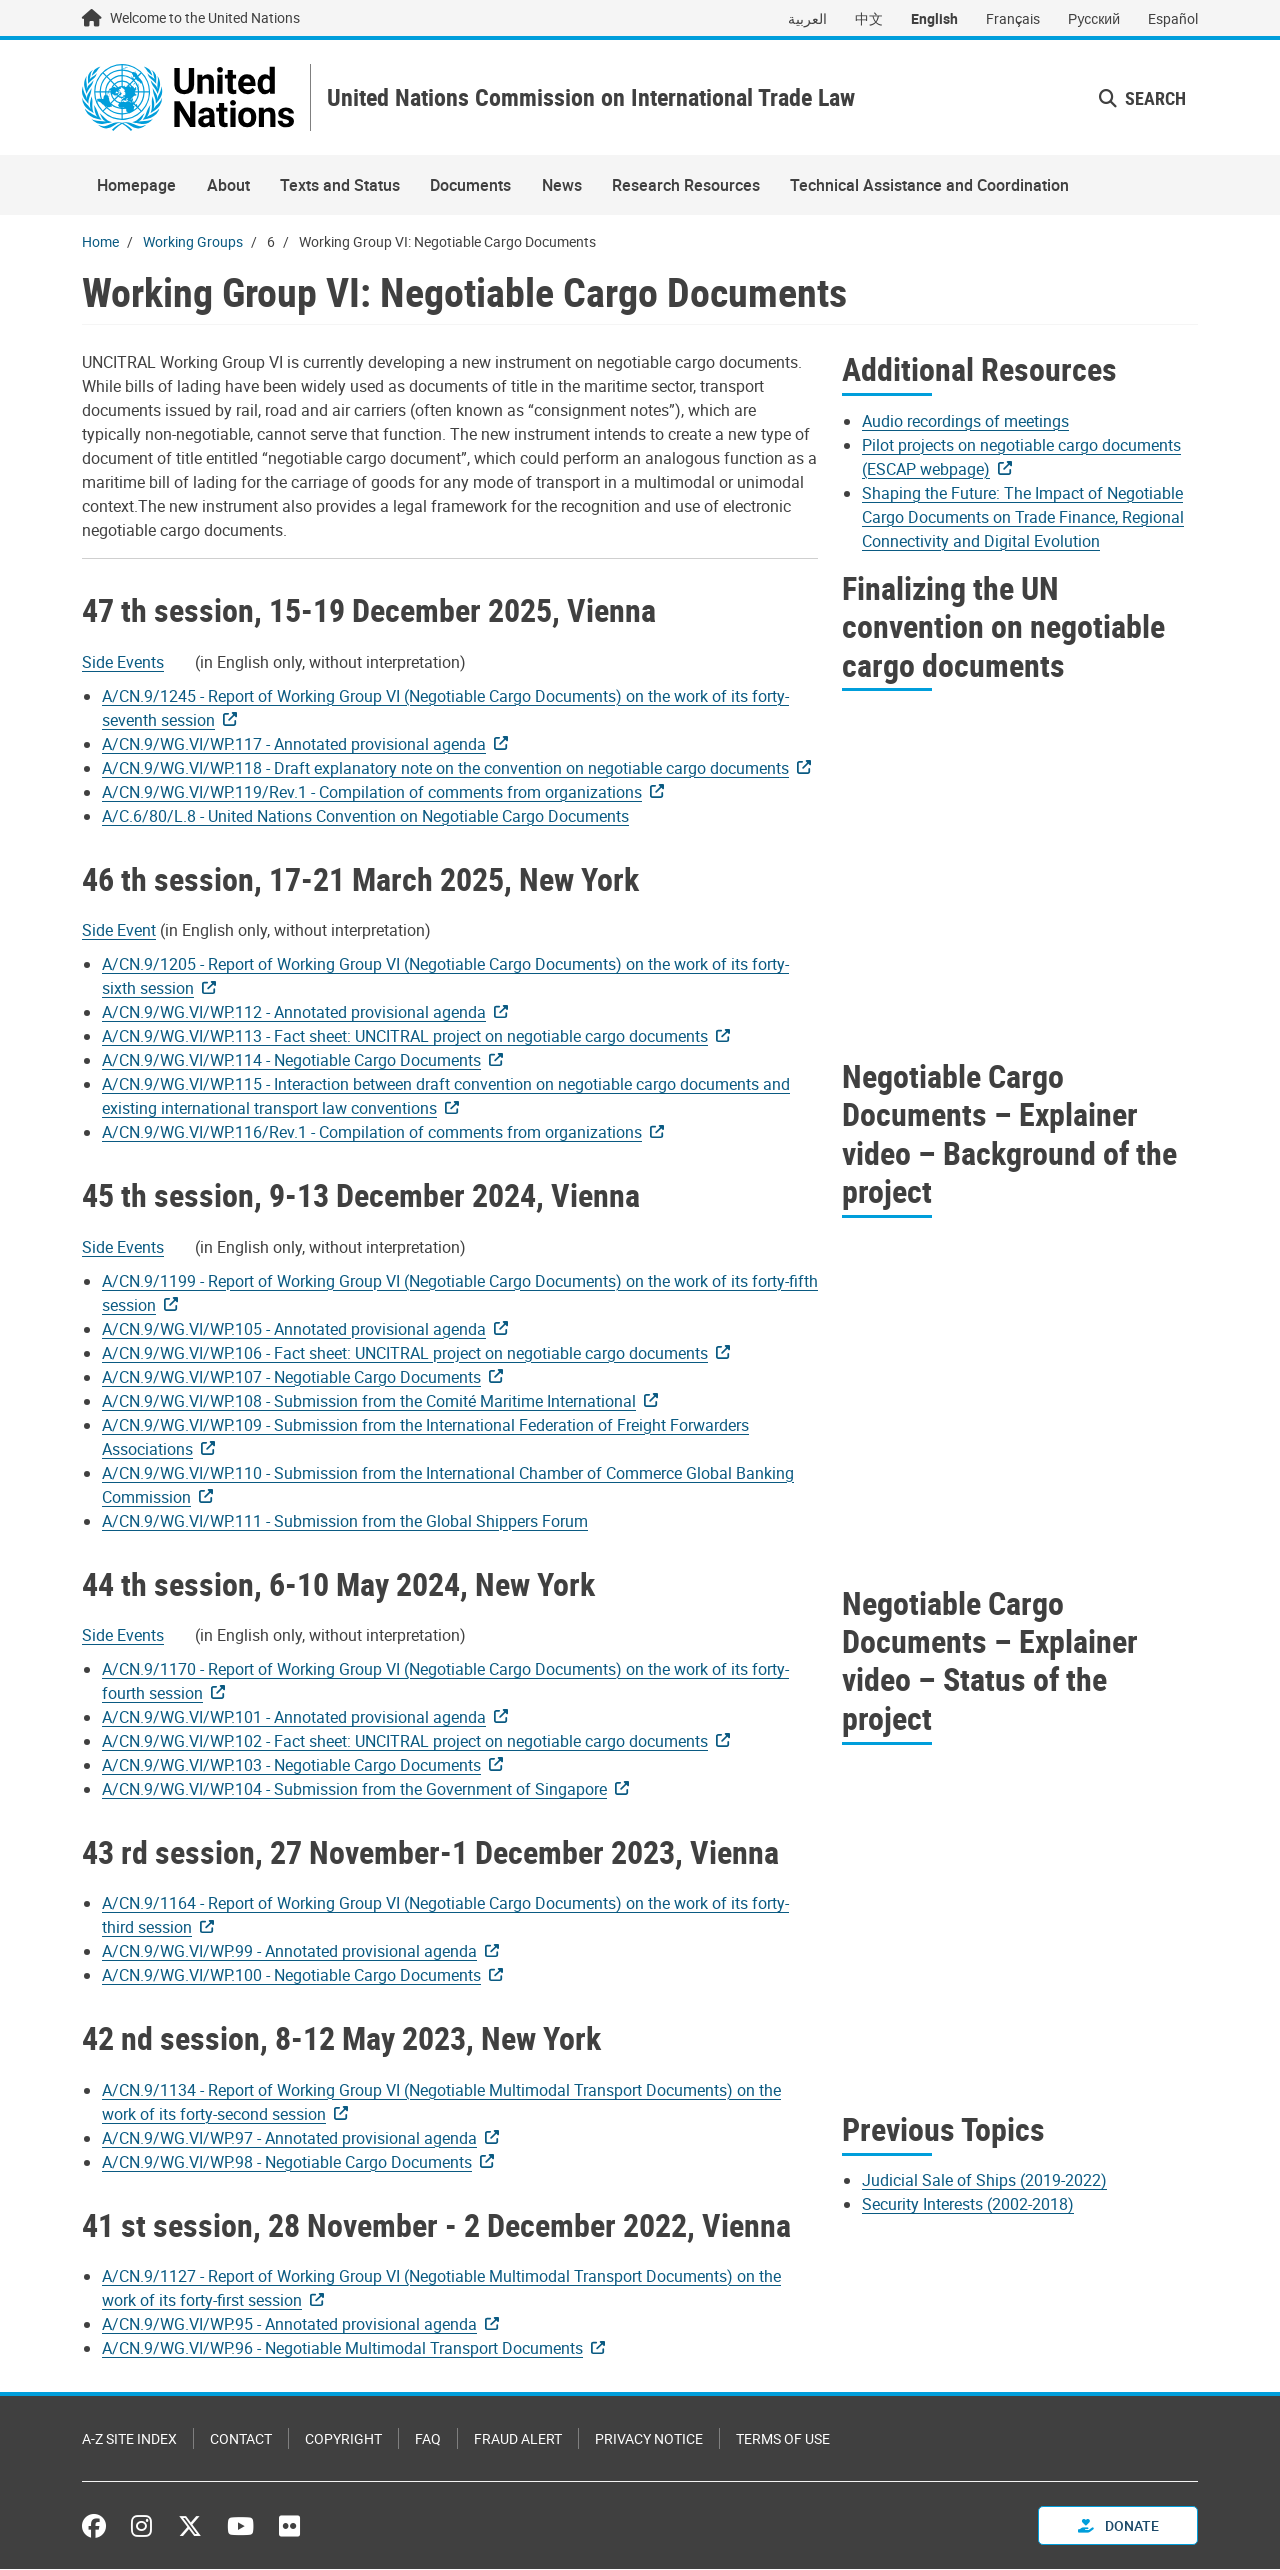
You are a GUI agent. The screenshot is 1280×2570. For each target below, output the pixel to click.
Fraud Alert (518, 2439)
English (934, 18)
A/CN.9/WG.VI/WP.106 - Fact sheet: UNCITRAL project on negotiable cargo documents (405, 1353)
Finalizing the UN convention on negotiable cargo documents (1003, 626)
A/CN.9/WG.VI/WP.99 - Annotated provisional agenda (289, 1952)
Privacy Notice (649, 2439)
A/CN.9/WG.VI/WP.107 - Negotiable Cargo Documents (291, 1377)
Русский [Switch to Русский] (1094, 18)
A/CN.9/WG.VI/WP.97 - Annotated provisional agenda (289, 2138)
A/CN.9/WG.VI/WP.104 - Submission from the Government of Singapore (354, 1790)
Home (100, 242)
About (228, 186)
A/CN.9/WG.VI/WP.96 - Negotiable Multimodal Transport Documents (342, 2349)
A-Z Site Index (129, 2439)
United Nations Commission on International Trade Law (594, 98)
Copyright (343, 2439)
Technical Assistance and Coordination (929, 186)
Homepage (136, 186)
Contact (241, 2439)
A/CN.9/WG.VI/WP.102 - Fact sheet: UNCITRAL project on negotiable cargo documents (405, 1742)
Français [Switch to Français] (1013, 18)
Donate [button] (1118, 2526)
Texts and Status (340, 186)
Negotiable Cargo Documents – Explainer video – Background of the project (1009, 1134)
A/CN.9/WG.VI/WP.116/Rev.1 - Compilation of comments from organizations (372, 1133)
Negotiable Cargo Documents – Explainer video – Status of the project (990, 1660)
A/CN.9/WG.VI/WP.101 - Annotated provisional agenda (294, 1718)
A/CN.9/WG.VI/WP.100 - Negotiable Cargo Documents (291, 1976)
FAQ (428, 2439)
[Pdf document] (136, 662)
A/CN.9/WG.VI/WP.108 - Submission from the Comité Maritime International (369, 1401)
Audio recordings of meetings (965, 421)
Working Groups (193, 242)
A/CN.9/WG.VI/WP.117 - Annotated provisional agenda (294, 744)
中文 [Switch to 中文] (869, 18)
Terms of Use (783, 2439)
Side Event (119, 931)
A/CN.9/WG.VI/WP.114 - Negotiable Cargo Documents (291, 1061)
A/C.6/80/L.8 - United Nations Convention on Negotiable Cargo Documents (365, 816)
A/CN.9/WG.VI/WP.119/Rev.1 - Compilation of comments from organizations (372, 792)
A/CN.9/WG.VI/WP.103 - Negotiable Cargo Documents (291, 1766)
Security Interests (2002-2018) (968, 2205)
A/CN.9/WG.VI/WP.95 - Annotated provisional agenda (289, 2325)
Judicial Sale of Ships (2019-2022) (984, 2181)
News (562, 186)
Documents (470, 186)
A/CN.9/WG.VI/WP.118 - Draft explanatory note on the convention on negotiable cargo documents (445, 768)
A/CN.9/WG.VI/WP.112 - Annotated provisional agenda (294, 1013)
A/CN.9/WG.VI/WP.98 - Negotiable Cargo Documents (287, 2162)
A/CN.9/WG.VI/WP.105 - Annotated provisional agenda (294, 1329)
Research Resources (686, 186)
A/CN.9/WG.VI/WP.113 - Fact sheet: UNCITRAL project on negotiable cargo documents (405, 1037)
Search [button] (1142, 98)
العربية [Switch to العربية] (807, 18)
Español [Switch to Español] (1173, 18)
